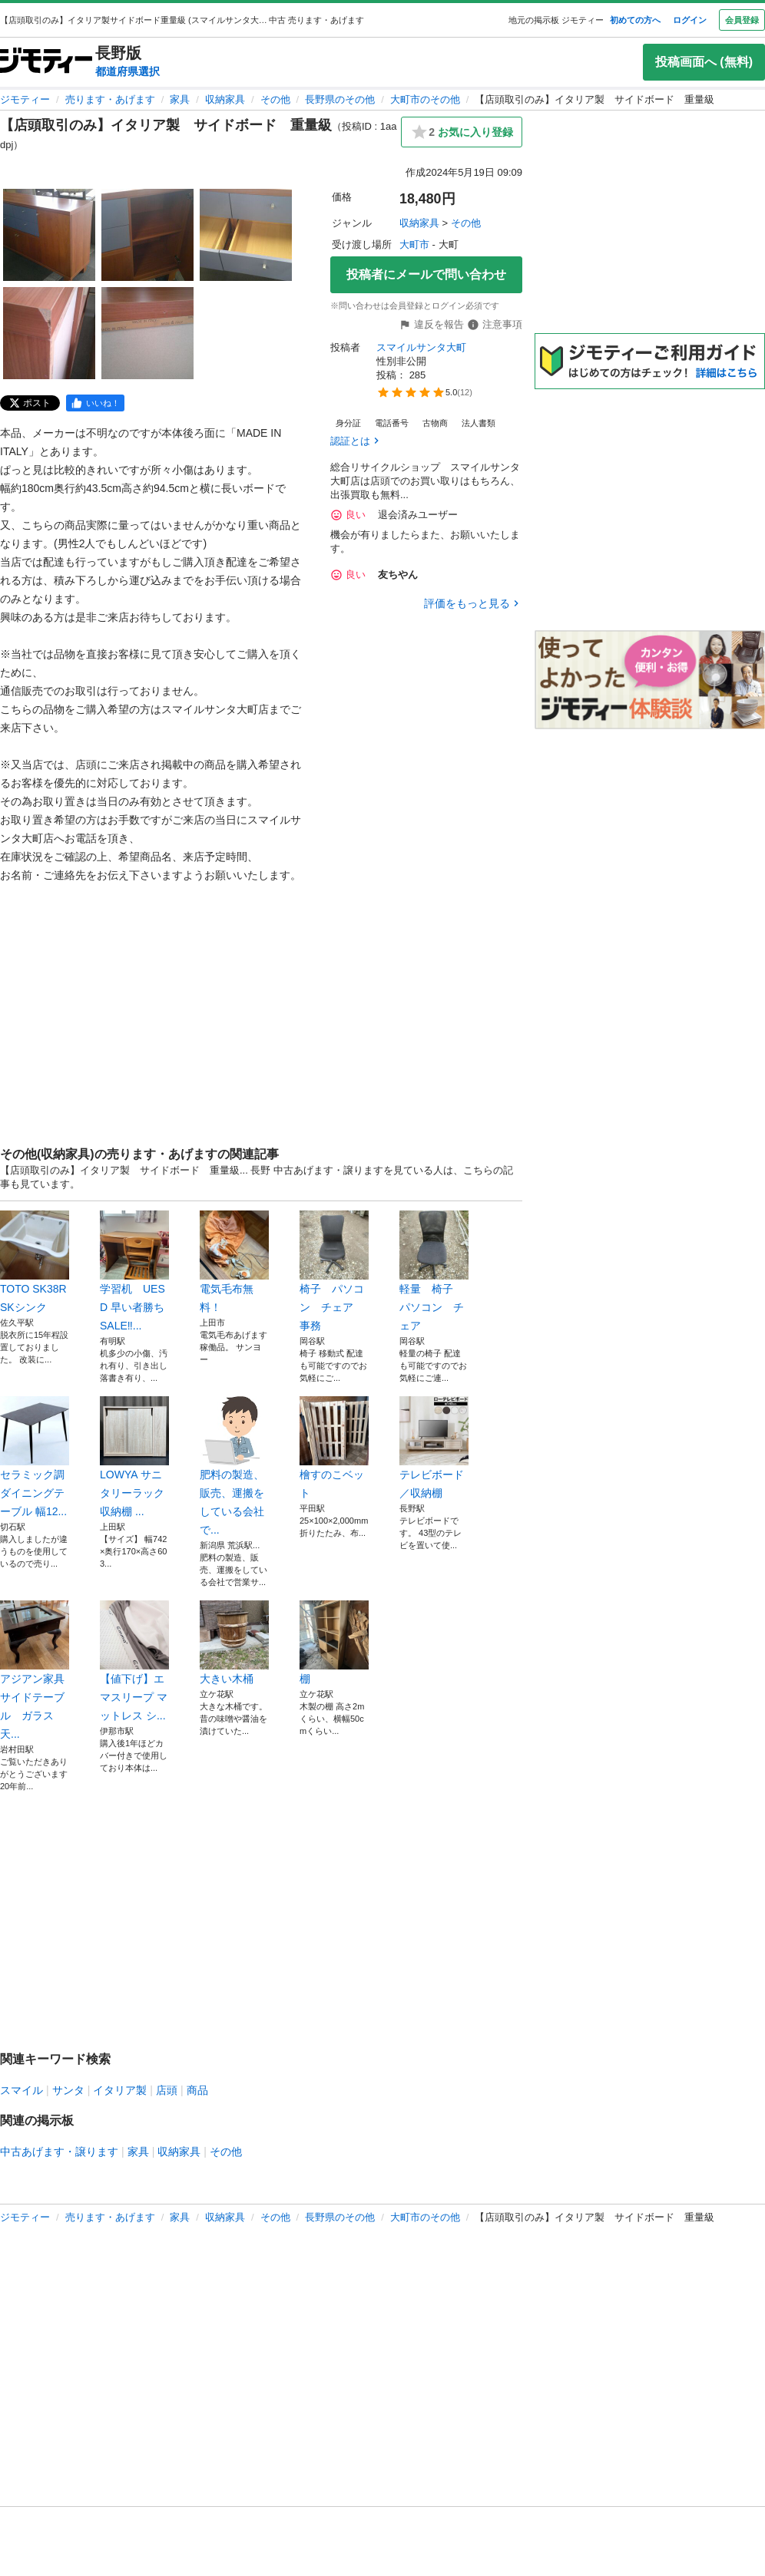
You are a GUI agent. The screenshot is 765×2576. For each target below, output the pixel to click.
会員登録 (742, 20)
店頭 (166, 2090)
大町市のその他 (425, 99)
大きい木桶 (234, 1642)
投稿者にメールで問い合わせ (426, 274)
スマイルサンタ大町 (421, 347)
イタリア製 (120, 2090)
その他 (275, 99)
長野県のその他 (340, 99)
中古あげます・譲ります (59, 2151)
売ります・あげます (110, 99)
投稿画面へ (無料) (704, 61)
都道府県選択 (127, 71)
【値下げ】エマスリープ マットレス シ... (134, 1661)
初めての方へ (635, 20)
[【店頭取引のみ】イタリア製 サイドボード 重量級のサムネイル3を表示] (246, 235)
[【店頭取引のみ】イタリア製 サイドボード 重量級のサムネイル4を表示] (49, 333)
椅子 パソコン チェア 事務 (334, 1271)
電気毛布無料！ (234, 1261)
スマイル (21, 2090)
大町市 (414, 244)
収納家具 (225, 99)
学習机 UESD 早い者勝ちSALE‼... (134, 1271)
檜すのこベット (334, 1447)
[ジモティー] (46, 62)
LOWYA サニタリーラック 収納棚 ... (134, 1457)
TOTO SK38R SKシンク (34, 1261)
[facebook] (95, 403)
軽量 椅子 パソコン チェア (434, 1271)
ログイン (690, 20)
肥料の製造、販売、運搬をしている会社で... (234, 1466)
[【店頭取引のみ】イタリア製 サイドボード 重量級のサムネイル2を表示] (147, 235)
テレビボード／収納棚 (434, 1447)
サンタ (68, 2090)
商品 (197, 2090)
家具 (180, 99)
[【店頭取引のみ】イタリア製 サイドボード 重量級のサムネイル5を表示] (147, 333)
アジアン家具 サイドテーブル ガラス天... (34, 1670)
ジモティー (25, 99)
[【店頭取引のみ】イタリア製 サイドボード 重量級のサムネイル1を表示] (49, 235)
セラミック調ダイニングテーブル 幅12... (34, 1457)
